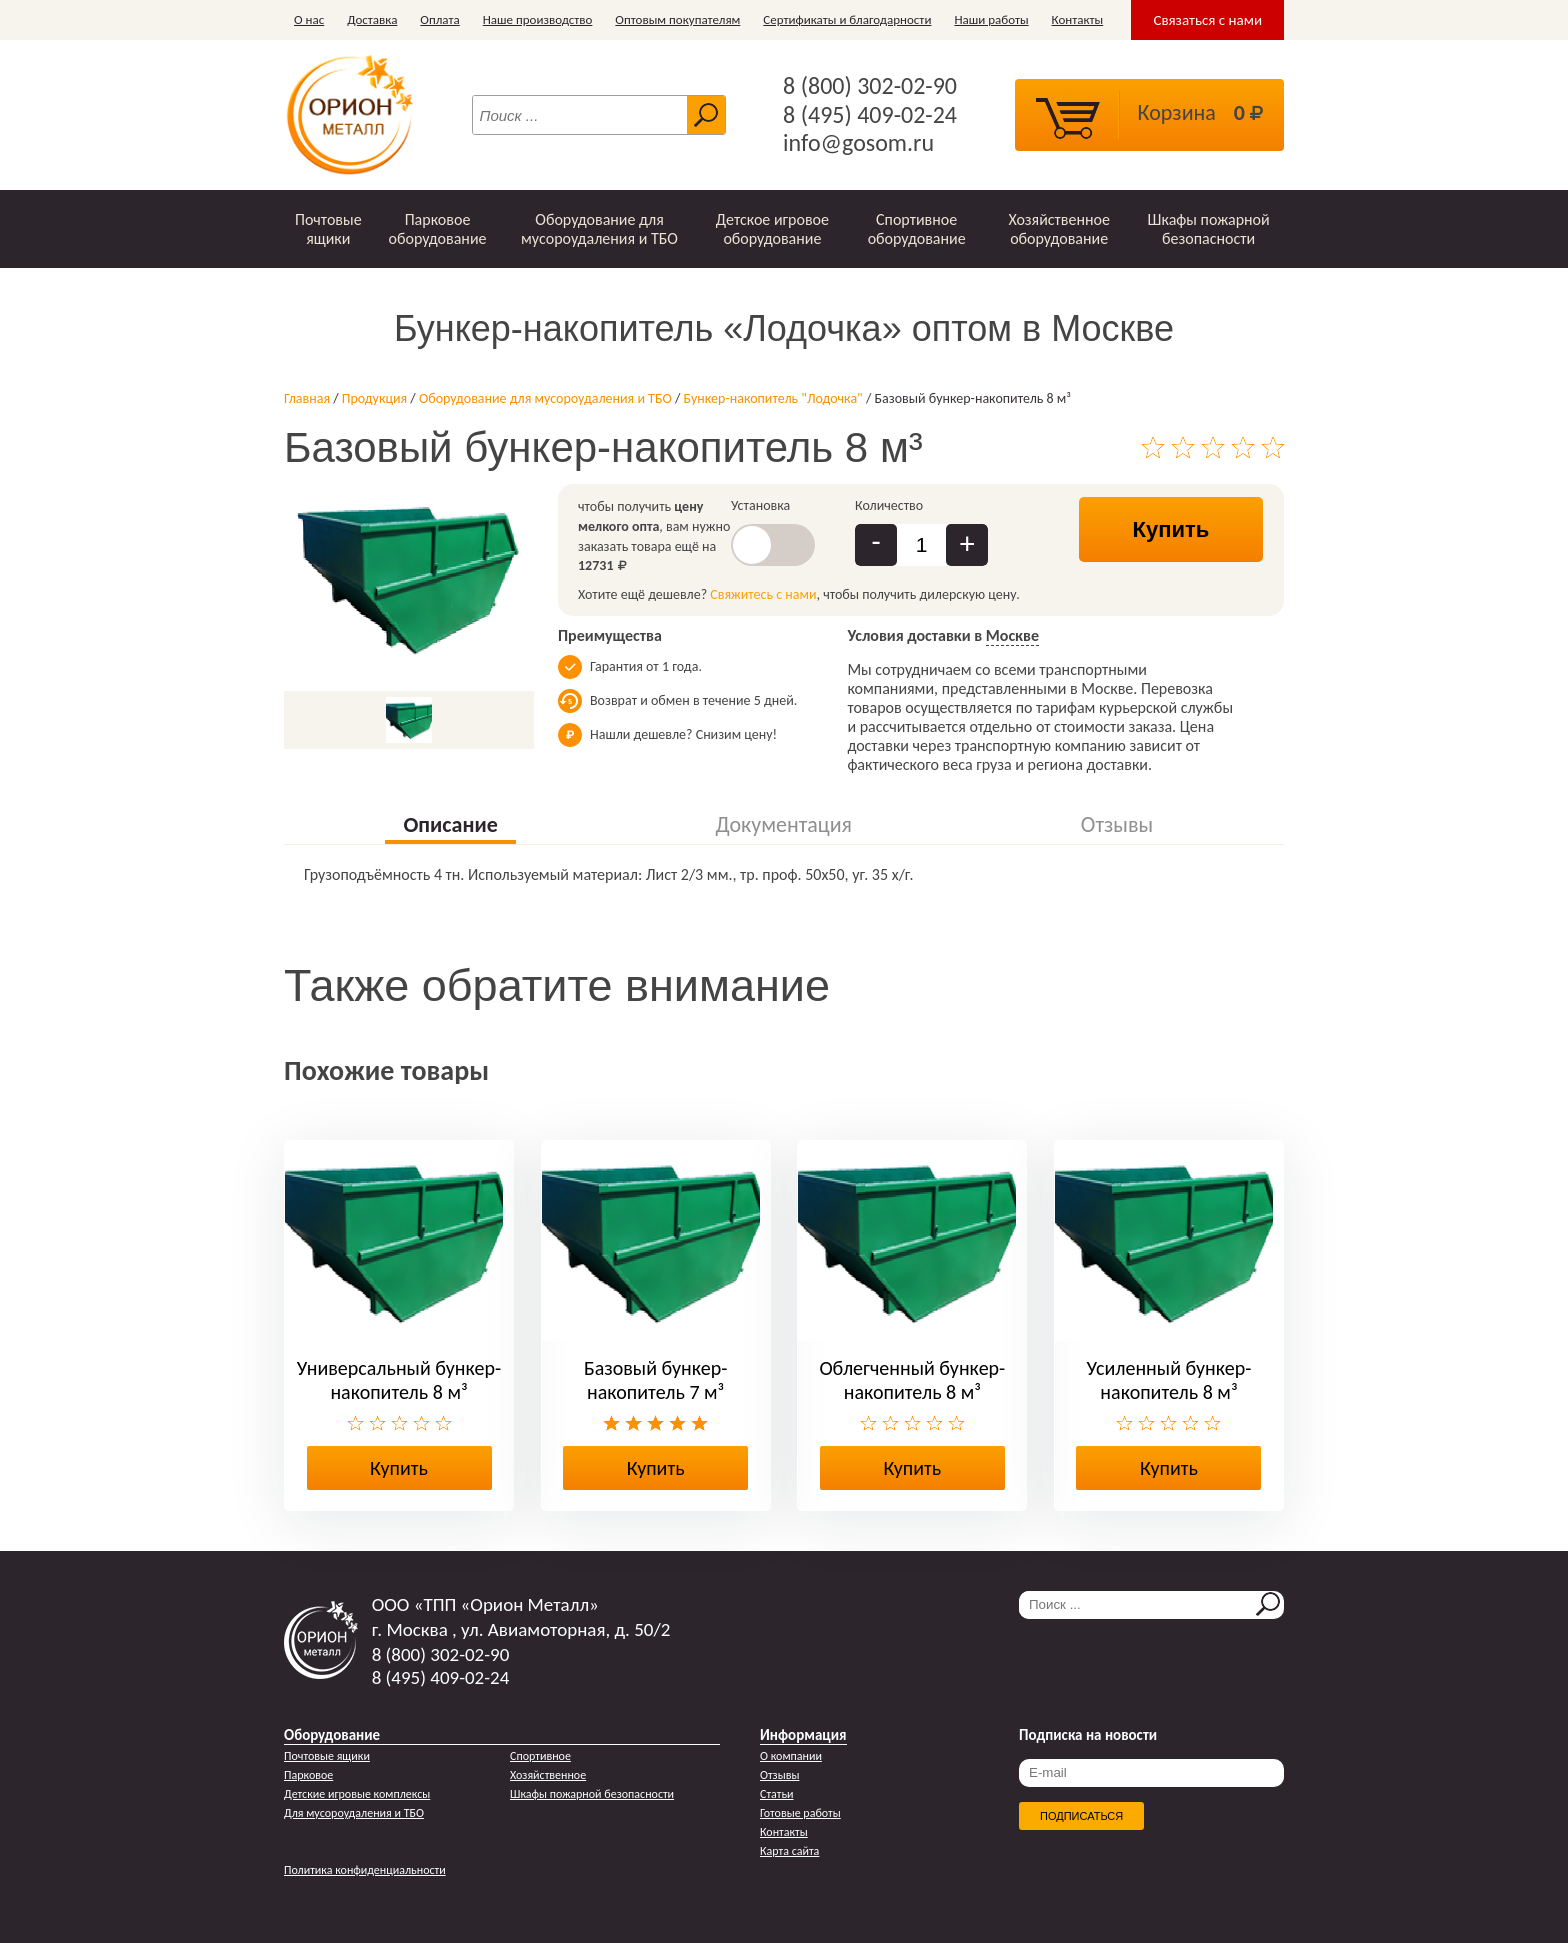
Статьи (777, 1794)
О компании (791, 1756)
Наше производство (538, 19)
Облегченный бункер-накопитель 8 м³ (912, 1380)
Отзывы (779, 1775)
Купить (1171, 529)
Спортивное (540, 1756)
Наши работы (991, 19)
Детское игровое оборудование (772, 229)
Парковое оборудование (437, 229)
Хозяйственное (548, 1775)
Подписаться (1081, 1816)
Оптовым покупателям (677, 19)
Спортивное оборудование (917, 229)
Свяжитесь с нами (763, 594)
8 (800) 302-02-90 (870, 86)
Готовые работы (800, 1813)
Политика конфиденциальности (365, 1870)
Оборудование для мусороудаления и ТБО (599, 229)
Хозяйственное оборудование (1059, 229)
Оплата (439, 19)
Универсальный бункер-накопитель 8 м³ (399, 1380)
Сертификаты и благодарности (847, 19)
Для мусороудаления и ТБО (354, 1813)
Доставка (372, 19)
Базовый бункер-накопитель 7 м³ (655, 1380)
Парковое (308, 1775)
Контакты (1078, 19)
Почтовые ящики (328, 229)
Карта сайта (789, 1851)
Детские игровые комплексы (357, 1794)
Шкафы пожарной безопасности (1209, 229)
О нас (309, 19)
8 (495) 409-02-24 (870, 115)
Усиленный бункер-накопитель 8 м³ (1169, 1380)
